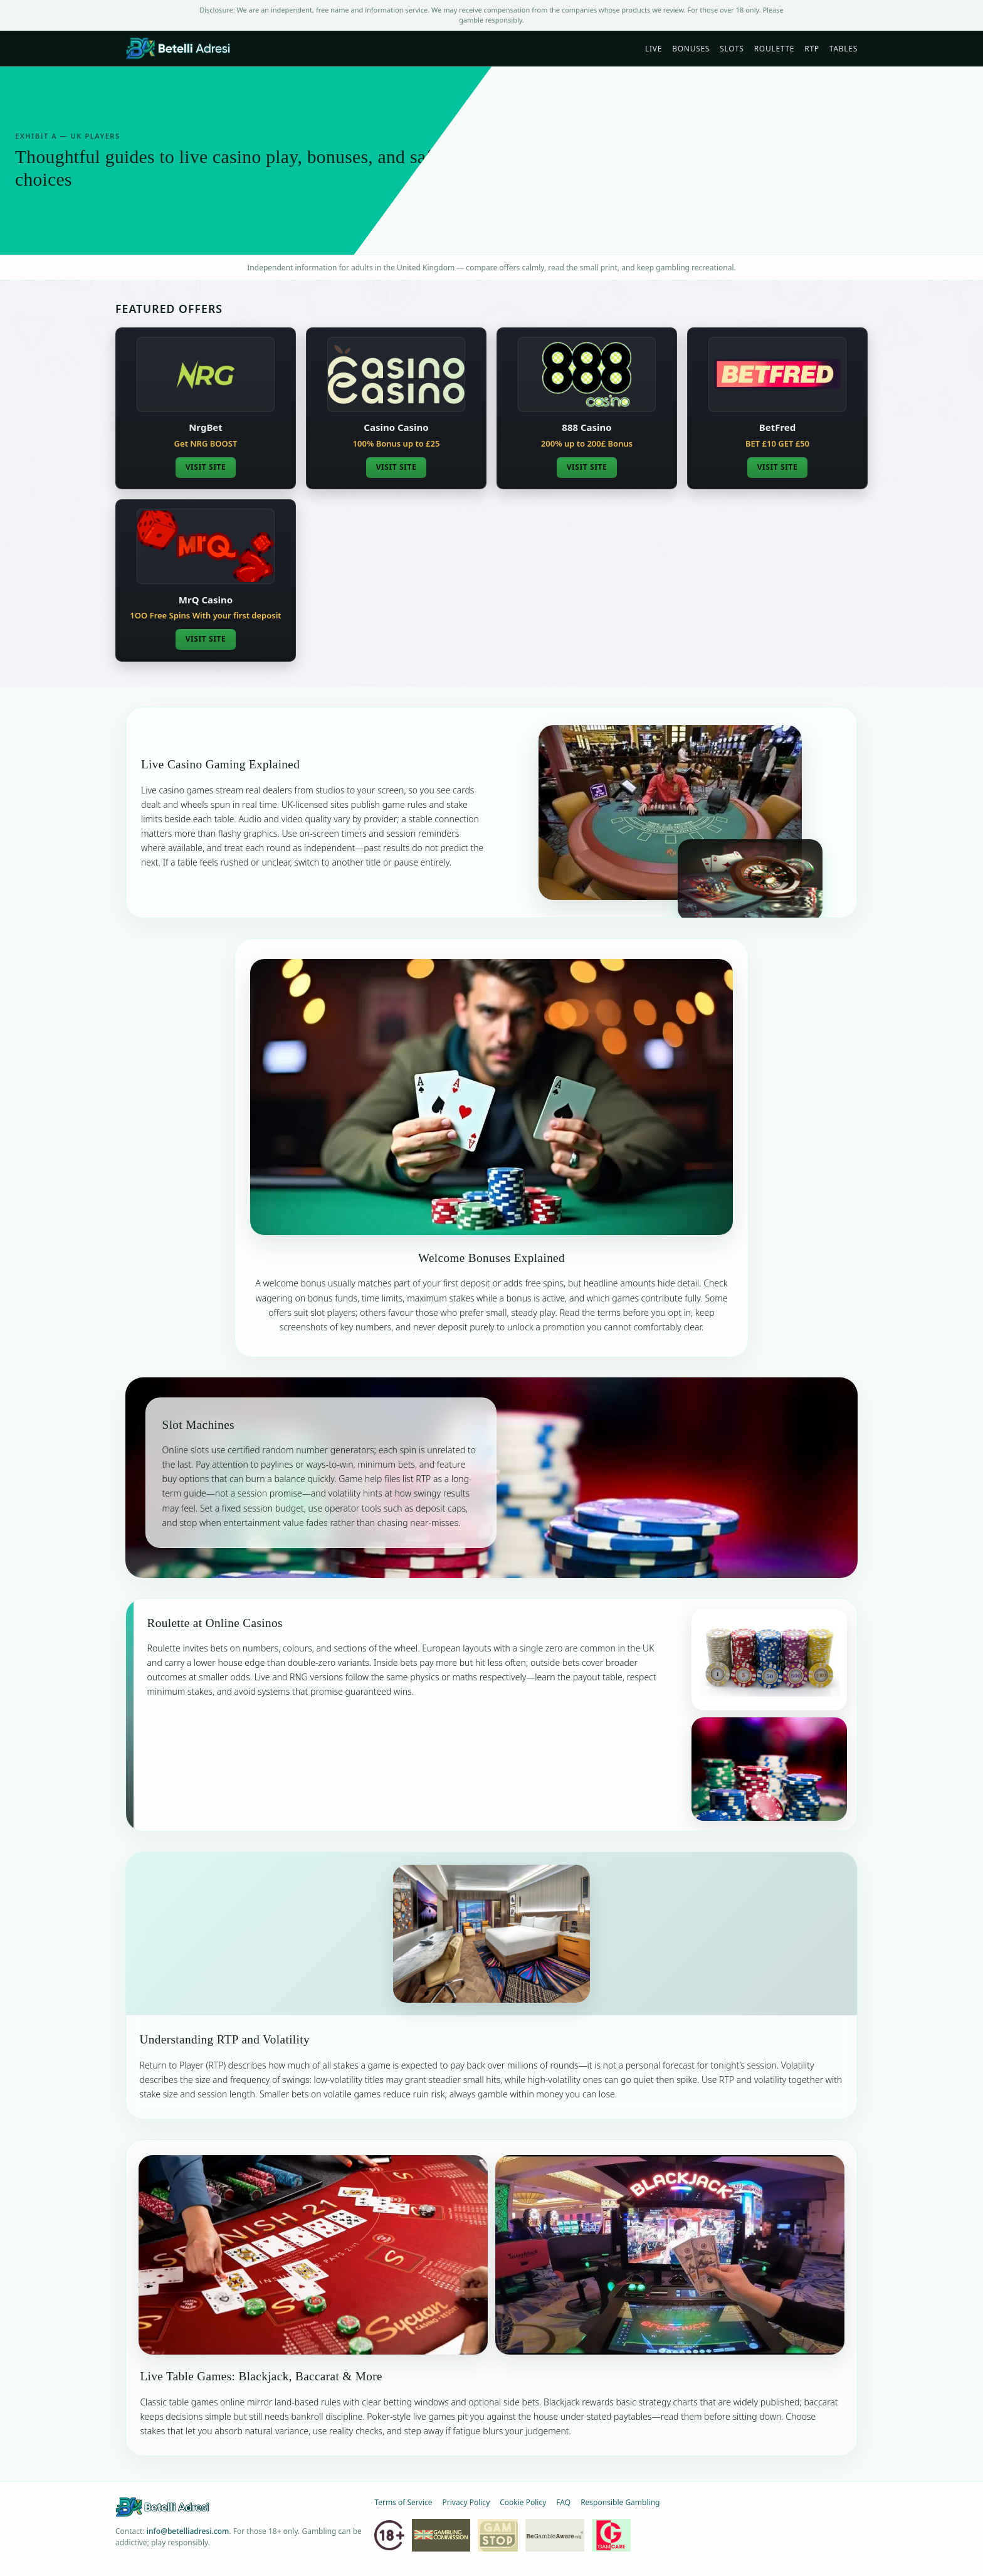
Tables (843, 48)
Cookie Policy (523, 2502)
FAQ (563, 2502)
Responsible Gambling (620, 2502)
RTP (811, 48)
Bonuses (691, 48)
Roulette (774, 48)
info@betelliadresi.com (188, 2531)
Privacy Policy (466, 2502)
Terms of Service (403, 2502)
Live (653, 48)
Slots (732, 48)
